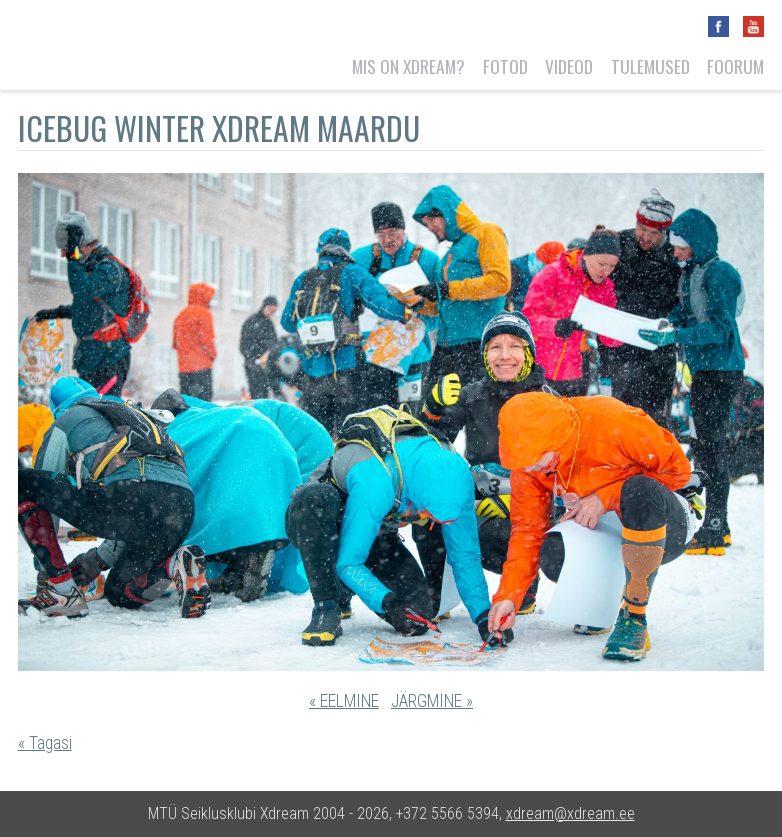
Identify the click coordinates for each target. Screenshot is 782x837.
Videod (569, 66)
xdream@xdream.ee (570, 813)
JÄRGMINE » (432, 701)
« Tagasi (45, 743)
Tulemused (650, 66)
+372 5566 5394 (447, 813)
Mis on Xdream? (408, 66)
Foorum (735, 66)
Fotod (505, 66)
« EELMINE (344, 701)
